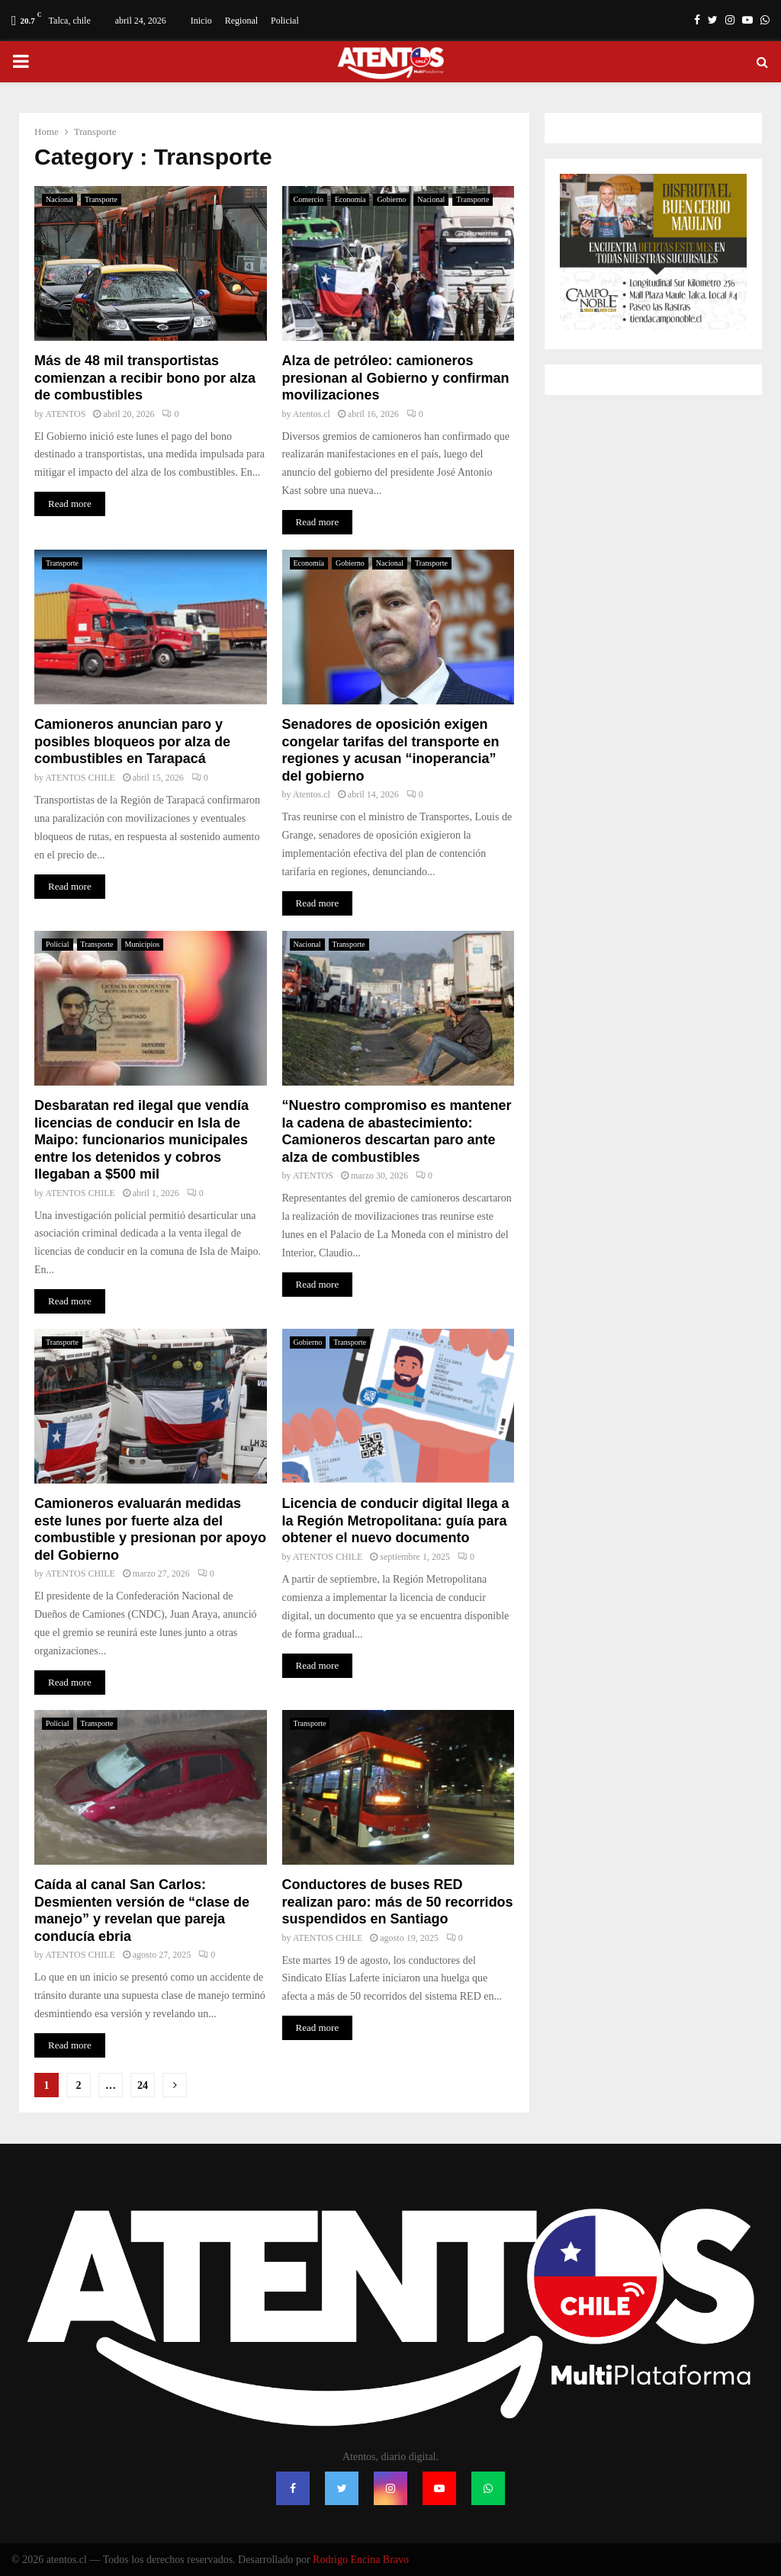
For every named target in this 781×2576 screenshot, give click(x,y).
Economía (350, 199)
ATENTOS (65, 414)
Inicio (201, 20)
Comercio (308, 199)
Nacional (59, 199)
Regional (241, 20)
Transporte (101, 199)
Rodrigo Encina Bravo (361, 2559)
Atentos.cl (311, 414)
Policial (285, 20)
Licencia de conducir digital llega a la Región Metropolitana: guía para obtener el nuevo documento (395, 1520)
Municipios (142, 944)
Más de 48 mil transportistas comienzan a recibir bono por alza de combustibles (145, 378)
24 (142, 2085)
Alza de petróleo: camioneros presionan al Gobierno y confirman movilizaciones (395, 378)
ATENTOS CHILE (79, 777)
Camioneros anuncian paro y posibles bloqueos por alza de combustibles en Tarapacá (132, 741)
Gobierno (391, 199)
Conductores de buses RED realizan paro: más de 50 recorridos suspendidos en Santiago (397, 1901)
